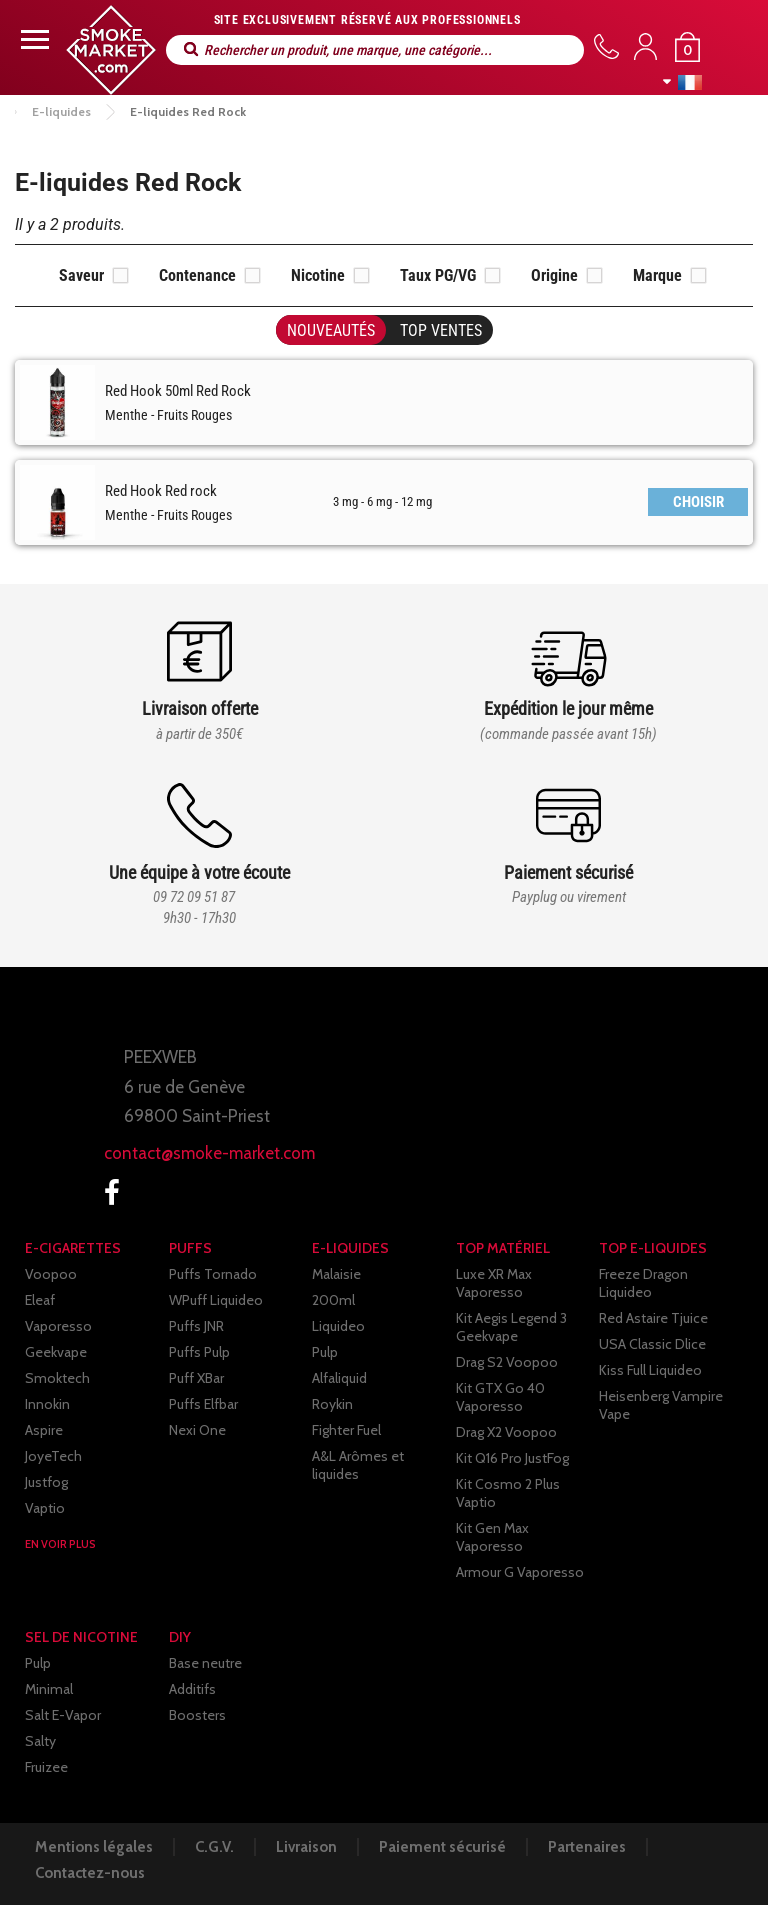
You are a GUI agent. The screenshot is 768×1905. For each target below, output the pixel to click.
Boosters (197, 1715)
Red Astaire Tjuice (653, 1318)
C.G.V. (214, 1847)
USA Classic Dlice (652, 1344)
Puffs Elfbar (203, 1404)
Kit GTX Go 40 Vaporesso (500, 1397)
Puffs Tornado (213, 1274)
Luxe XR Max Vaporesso (494, 1283)
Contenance (197, 275)
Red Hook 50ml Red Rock (178, 391)
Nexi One (197, 1430)
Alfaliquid (339, 1378)
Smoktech (57, 1378)
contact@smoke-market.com (209, 1153)
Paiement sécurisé (442, 1847)
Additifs (192, 1689)
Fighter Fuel (346, 1430)
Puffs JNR (196, 1326)
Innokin (47, 1404)
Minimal (49, 1689)
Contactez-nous (90, 1873)
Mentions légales (94, 1847)
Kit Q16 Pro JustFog (512, 1458)
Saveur (81, 275)
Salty (40, 1741)
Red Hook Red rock (161, 491)
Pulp (325, 1352)
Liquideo (338, 1326)
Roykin (332, 1404)
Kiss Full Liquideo (650, 1370)
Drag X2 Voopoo (506, 1432)
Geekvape (56, 1352)
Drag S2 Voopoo (507, 1362)
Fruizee (46, 1767)
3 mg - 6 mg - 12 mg (382, 501)
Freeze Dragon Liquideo (643, 1283)
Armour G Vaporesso (520, 1572)
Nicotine (318, 275)
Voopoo (51, 1274)
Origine (554, 275)
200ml (333, 1300)
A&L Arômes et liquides (358, 1465)
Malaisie (336, 1274)
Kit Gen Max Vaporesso (492, 1537)
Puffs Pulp (199, 1352)
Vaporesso (58, 1326)
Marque (657, 275)
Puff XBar (196, 1378)
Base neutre (205, 1663)
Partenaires (587, 1847)
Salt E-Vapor (63, 1715)
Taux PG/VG (438, 275)
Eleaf (40, 1300)
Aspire (44, 1430)
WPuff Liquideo (216, 1300)
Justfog (46, 1482)
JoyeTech (53, 1456)
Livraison (306, 1847)
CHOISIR (698, 502)
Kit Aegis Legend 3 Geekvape (511, 1327)
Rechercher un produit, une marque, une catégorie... (191, 49)
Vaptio (45, 1508)
